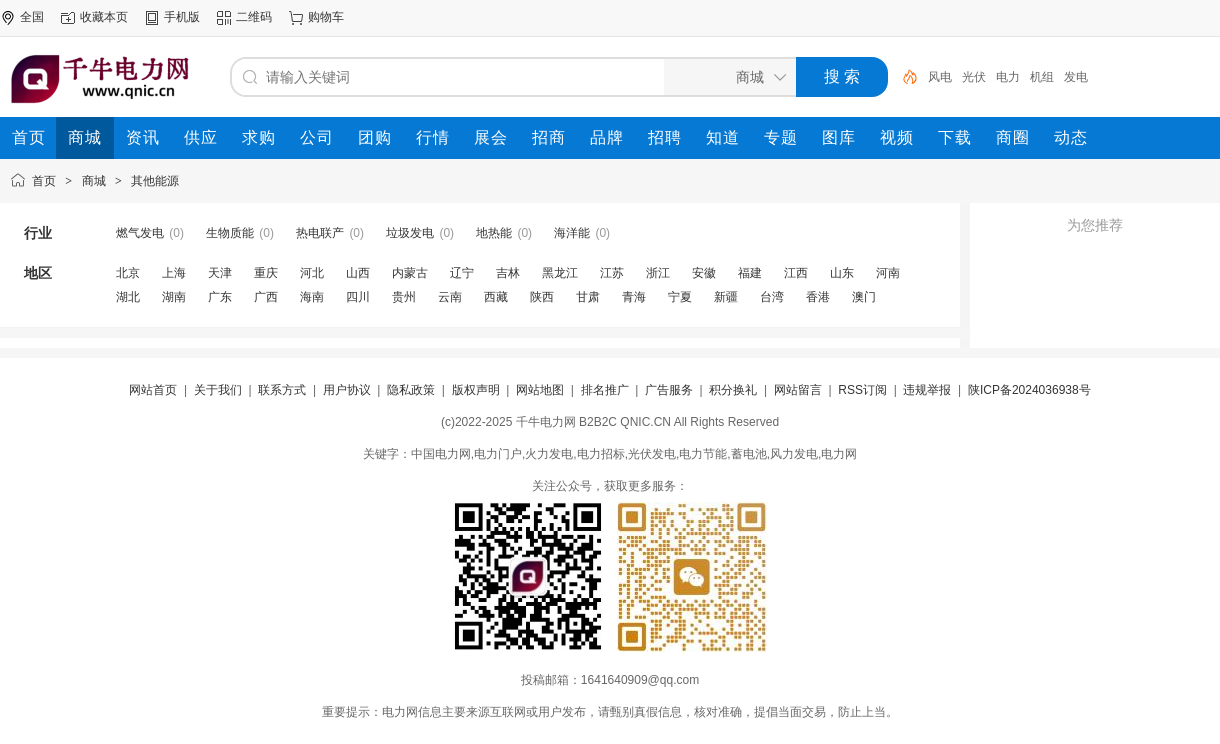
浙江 (658, 273)
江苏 (612, 273)
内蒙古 (410, 273)
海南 (312, 297)
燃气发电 (140, 233)
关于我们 (218, 390)
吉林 (508, 273)
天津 (220, 273)
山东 (842, 273)
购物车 (326, 17)
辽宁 (462, 273)
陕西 (542, 297)
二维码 (254, 17)
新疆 (726, 297)
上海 (174, 273)
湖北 (128, 297)
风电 (940, 77)
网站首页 (153, 390)
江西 (796, 273)
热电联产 (320, 233)
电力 (1008, 77)
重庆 (266, 273)
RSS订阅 (862, 390)
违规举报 (927, 390)
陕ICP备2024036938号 (1029, 390)
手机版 (182, 17)
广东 (220, 297)
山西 (358, 273)
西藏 (496, 297)
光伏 (974, 77)
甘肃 (588, 297)
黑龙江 (560, 273)
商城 (94, 181)
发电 (1076, 77)
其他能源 (155, 181)
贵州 (404, 297)
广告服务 (669, 390)
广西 (266, 297)
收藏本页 (104, 17)
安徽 (704, 273)
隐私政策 (411, 390)
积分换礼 (733, 390)
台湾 (772, 297)
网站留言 (798, 390)
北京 (128, 273)
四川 (358, 297)
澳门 (864, 297)
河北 (312, 273)
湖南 (174, 297)
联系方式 (282, 390)
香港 (818, 297)
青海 (634, 297)
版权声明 (476, 390)
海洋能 (572, 233)
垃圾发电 (410, 233)
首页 (44, 181)
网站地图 (540, 390)
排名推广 (605, 390)
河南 (888, 273)
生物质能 (230, 233)
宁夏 (680, 297)
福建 (750, 273)
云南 (450, 297)
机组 (1042, 77)
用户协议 (347, 390)
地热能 (494, 233)
